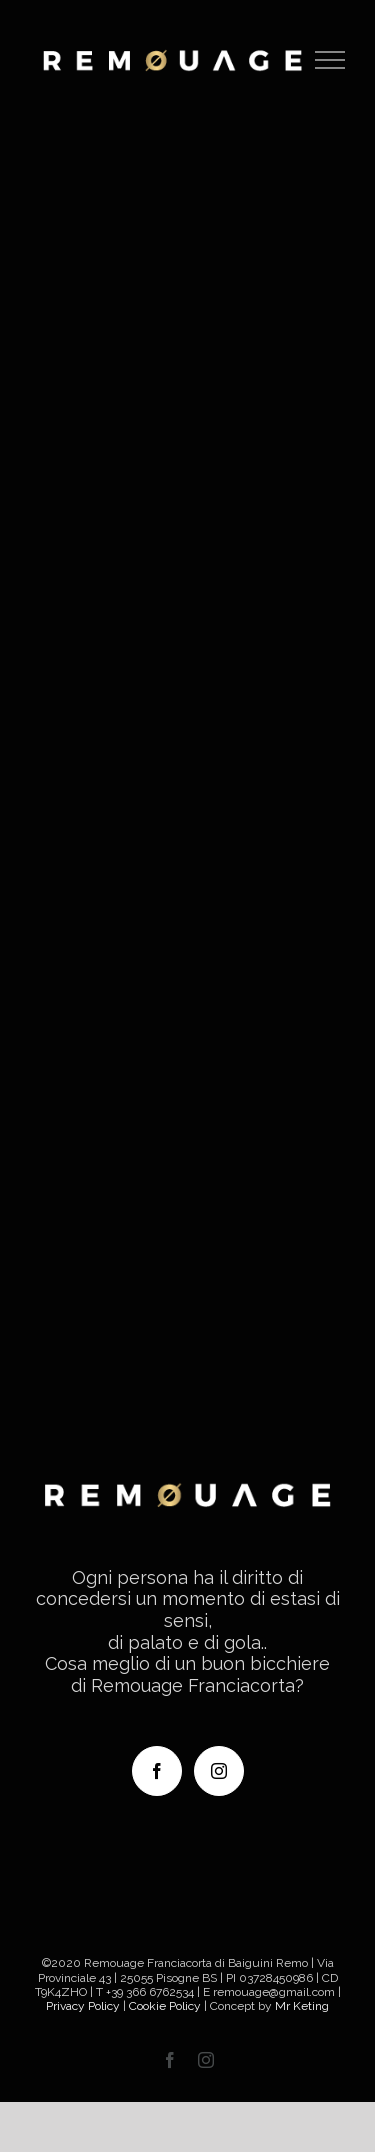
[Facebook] (157, 1771)
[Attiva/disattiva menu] (330, 60)
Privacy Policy (83, 2006)
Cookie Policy (165, 2006)
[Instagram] (219, 1771)
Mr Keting (302, 2006)
